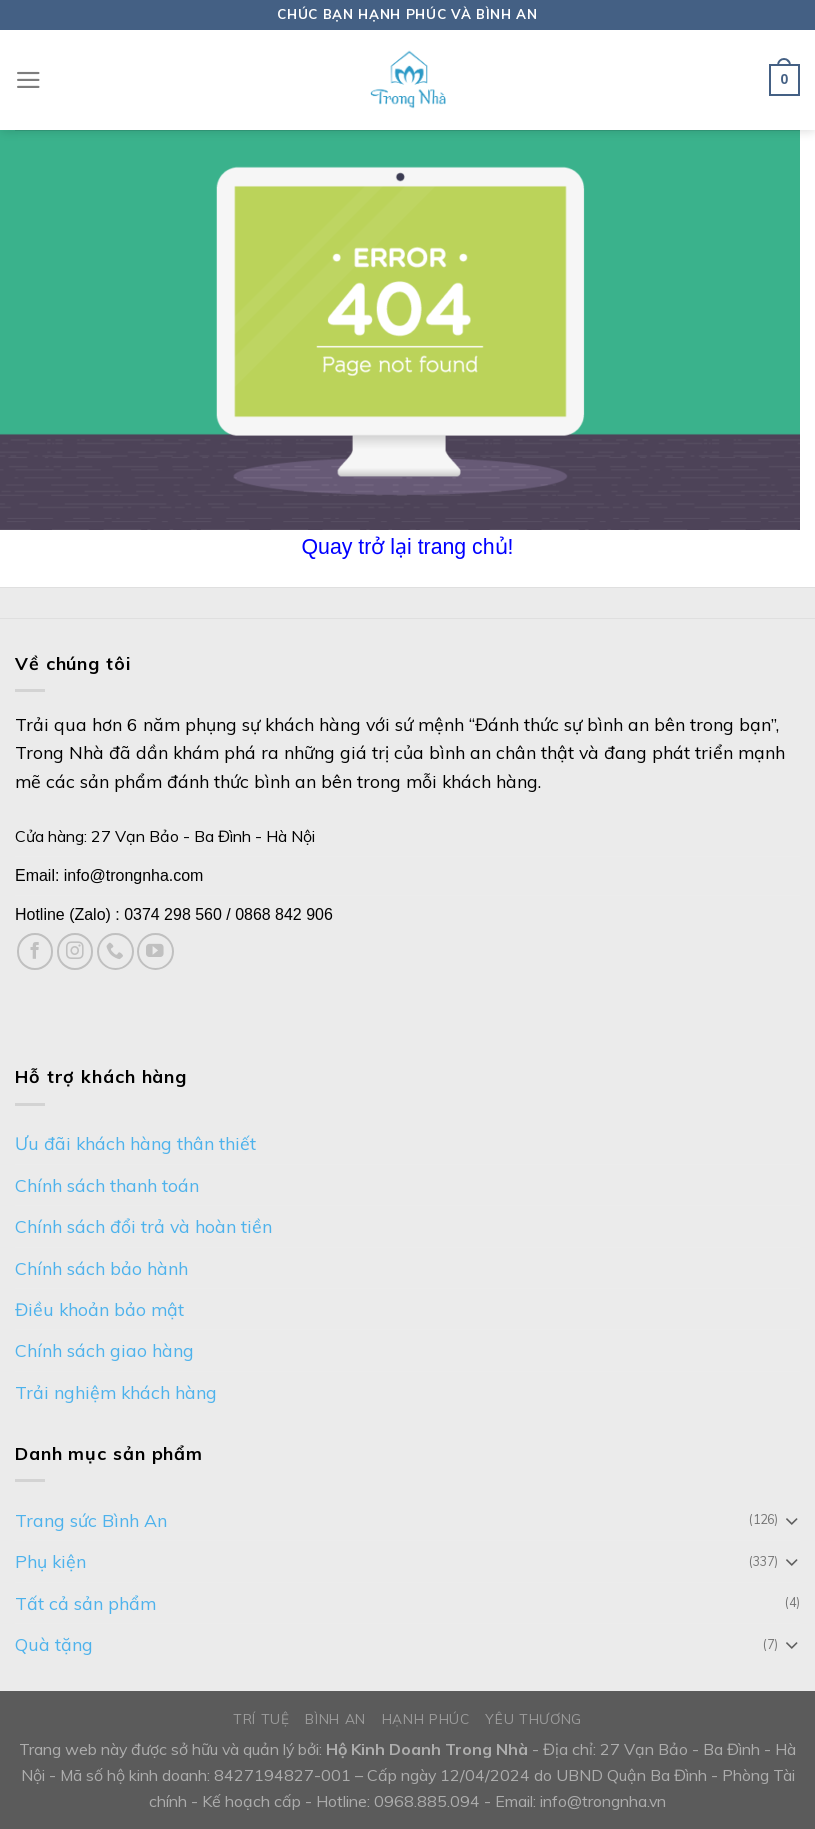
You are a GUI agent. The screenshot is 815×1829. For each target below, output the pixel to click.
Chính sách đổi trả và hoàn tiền (143, 1226)
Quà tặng (54, 1644)
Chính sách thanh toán (107, 1185)
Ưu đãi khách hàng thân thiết (135, 1143)
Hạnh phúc (426, 1718)
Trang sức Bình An (91, 1520)
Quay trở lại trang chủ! (408, 547)
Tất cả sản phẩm (85, 1603)
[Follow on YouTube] (155, 951)
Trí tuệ (261, 1718)
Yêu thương (533, 1718)
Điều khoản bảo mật (99, 1309)
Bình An (335, 1718)
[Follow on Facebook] (35, 951)
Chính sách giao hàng (104, 1350)
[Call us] (115, 951)
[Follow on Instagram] (75, 951)
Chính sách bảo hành (101, 1268)
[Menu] (28, 80)
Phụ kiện (50, 1561)
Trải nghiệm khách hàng (116, 1392)
